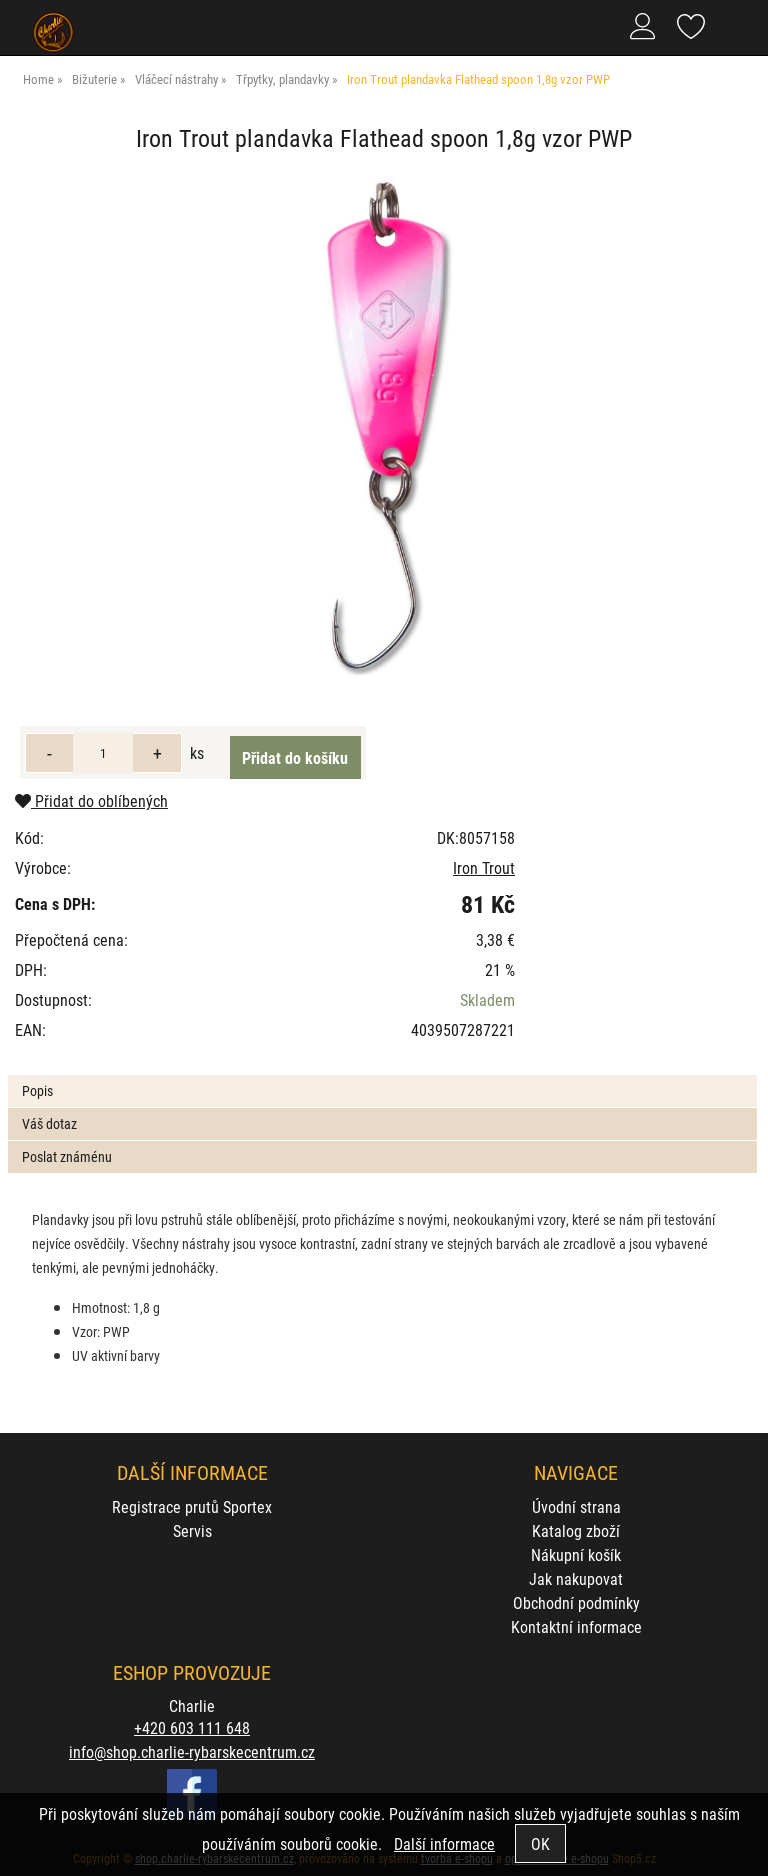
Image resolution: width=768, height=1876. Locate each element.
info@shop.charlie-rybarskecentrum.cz (192, 1751)
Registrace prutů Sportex (192, 1506)
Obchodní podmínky (576, 1602)
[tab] (382, 1075)
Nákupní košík (576, 1554)
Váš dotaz (49, 1123)
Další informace (444, 1843)
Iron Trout (484, 867)
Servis (192, 1530)
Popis (37, 1090)
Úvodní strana (576, 1506)
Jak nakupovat (576, 1578)
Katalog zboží (576, 1530)
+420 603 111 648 (192, 1727)
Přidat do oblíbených (91, 800)
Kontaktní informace (576, 1626)
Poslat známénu (67, 1156)
